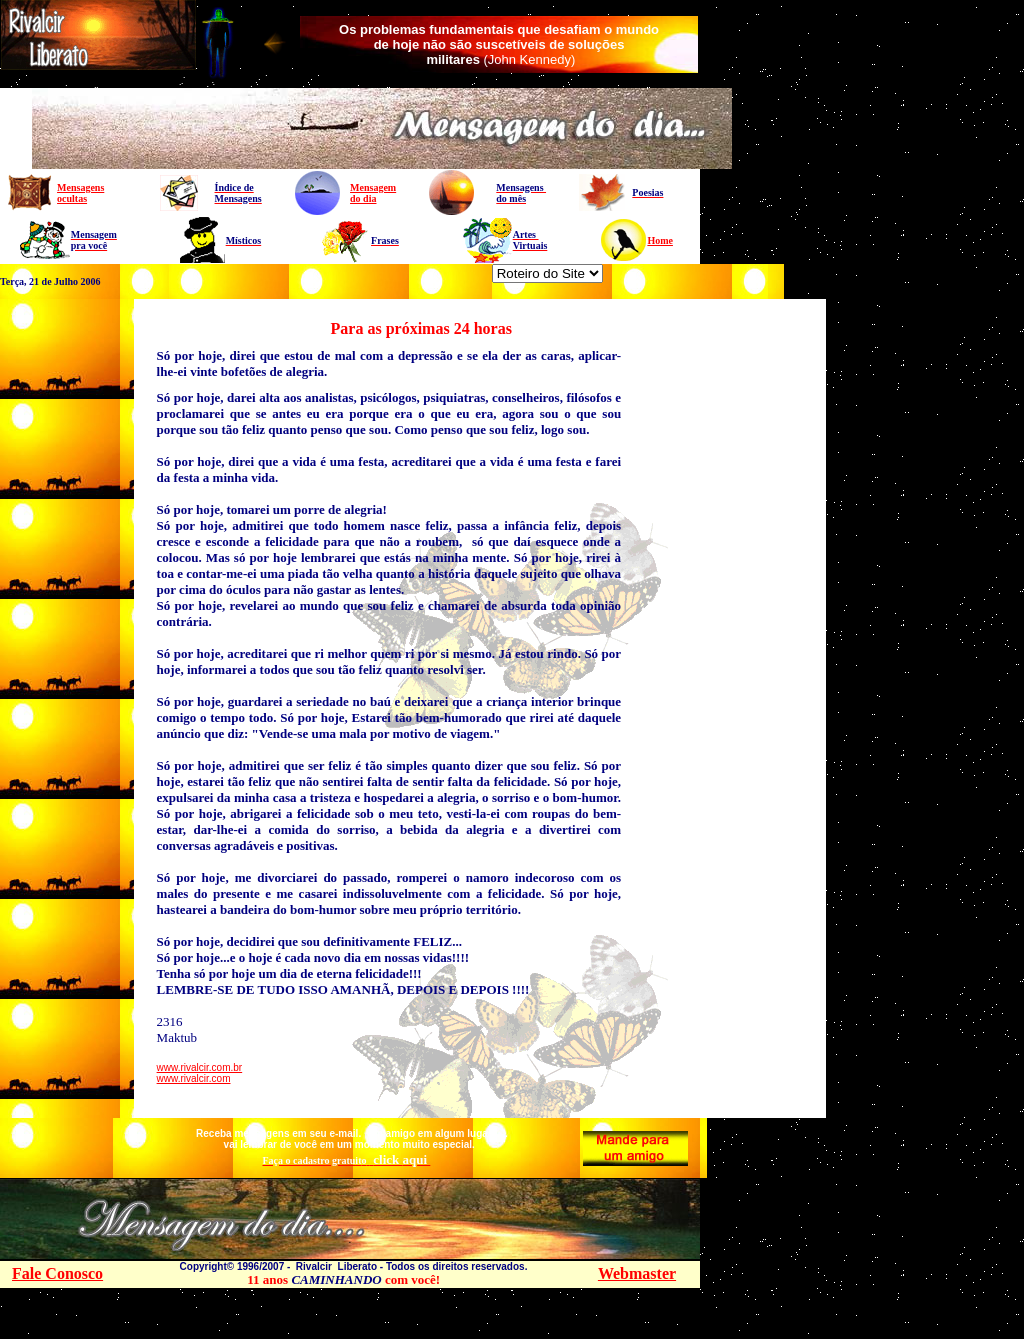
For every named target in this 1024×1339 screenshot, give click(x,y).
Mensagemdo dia (373, 193)
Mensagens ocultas (80, 193)
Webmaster (637, 1273)
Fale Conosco (57, 1273)
